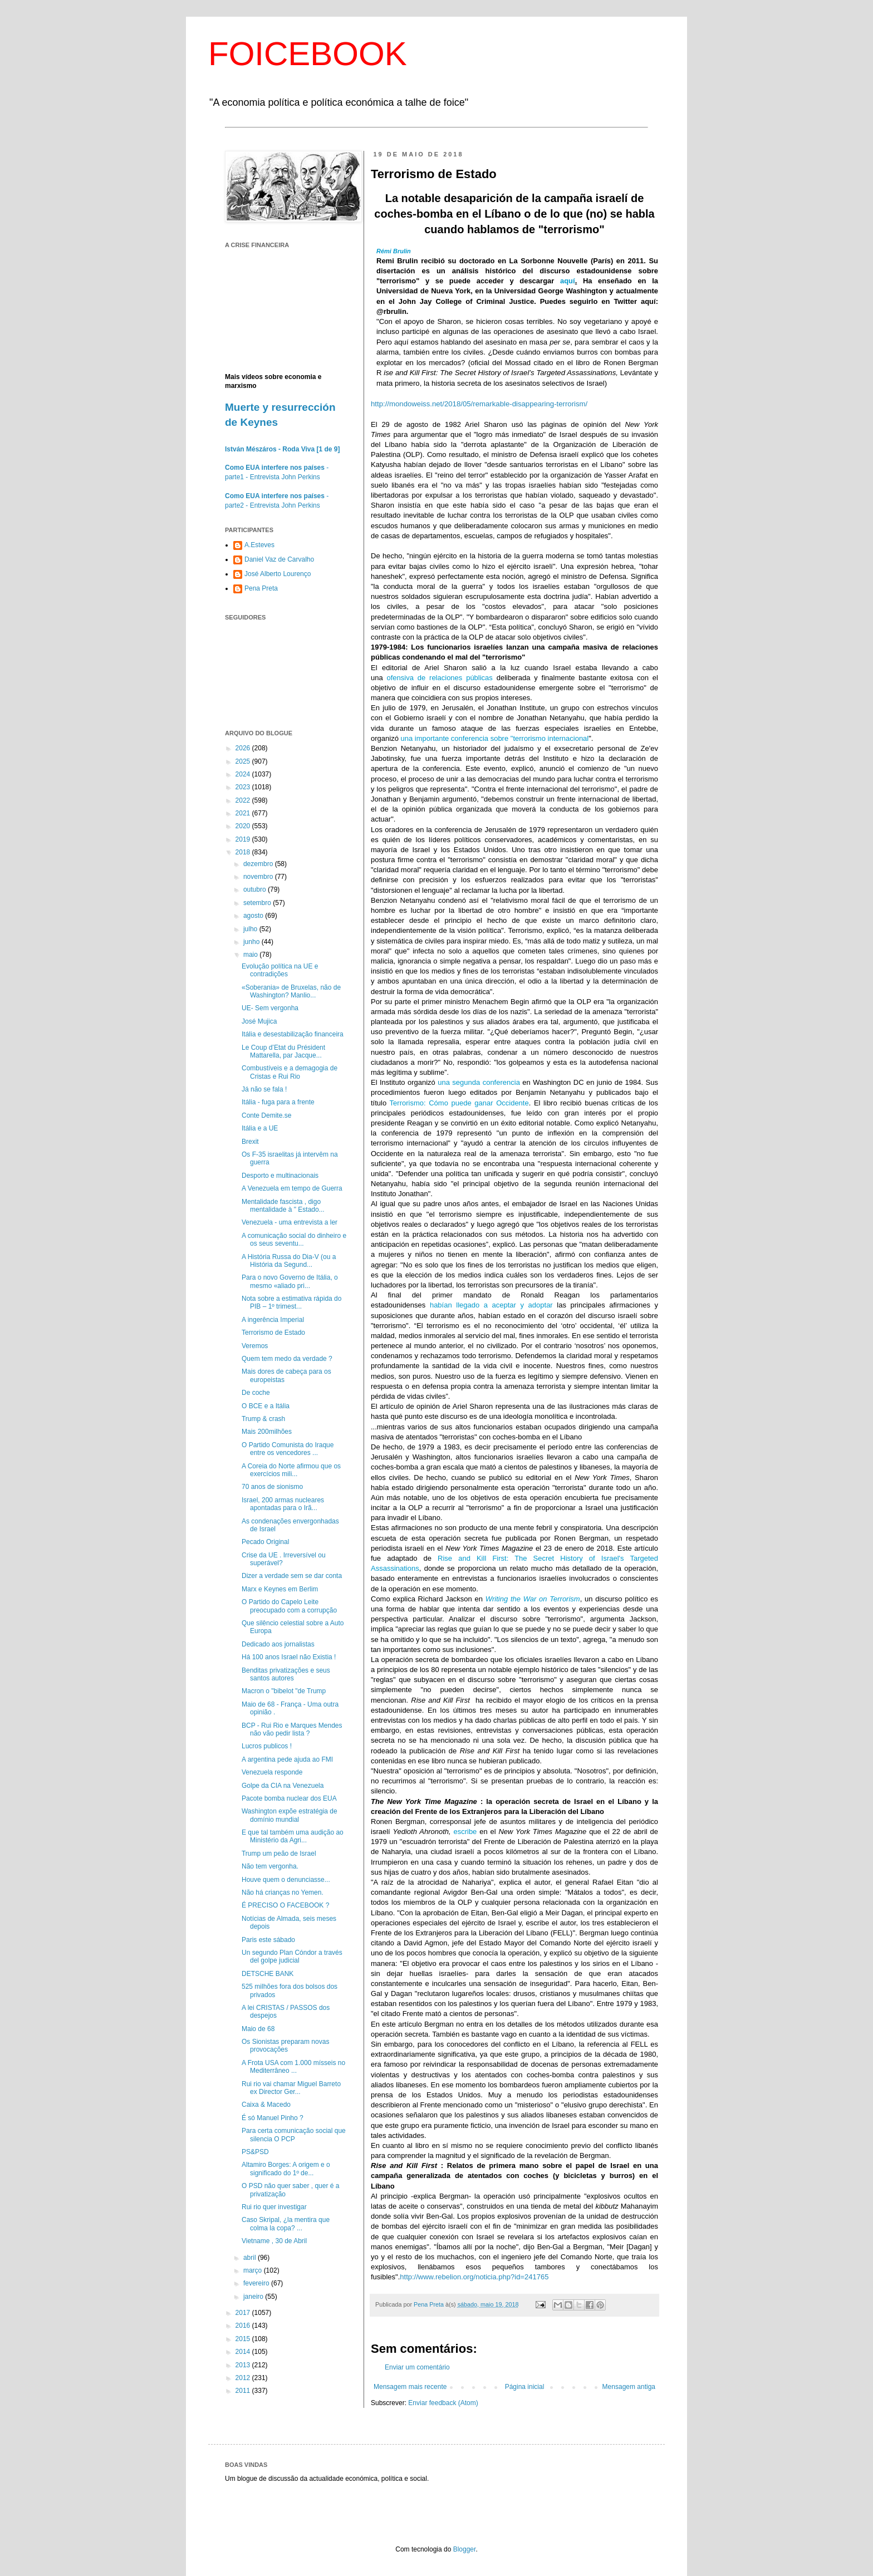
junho (252, 942)
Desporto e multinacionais (280, 1175)
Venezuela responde (272, 1772)
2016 (244, 2325)
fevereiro (257, 2283)
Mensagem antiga (628, 2387)
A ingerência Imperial (273, 1320)
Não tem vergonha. (270, 1866)
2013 (244, 2365)
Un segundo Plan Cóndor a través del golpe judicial (292, 1956)
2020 (244, 826)
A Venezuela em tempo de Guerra (292, 1188)
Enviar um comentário (417, 2367)
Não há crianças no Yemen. (282, 1892)
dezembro (259, 864)
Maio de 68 (258, 2029)
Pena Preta (261, 588)
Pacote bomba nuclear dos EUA (289, 1798)
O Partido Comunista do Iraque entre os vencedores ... (287, 1449)
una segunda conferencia (479, 1082)
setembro (258, 903)
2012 (244, 2378)
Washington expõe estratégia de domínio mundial (289, 1815)
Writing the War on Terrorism (532, 1599)
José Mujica (259, 1021)
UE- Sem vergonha (270, 1008)
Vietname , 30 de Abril (274, 2241)
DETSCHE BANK (267, 1974)
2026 (244, 748)
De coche (256, 1393)
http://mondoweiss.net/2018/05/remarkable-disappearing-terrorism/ (479, 404)
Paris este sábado (268, 1940)
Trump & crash (263, 1419)
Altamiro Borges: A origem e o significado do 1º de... (286, 2168)
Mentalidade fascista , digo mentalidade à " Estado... (283, 1205)
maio (251, 954)
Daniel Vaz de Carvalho (279, 559)
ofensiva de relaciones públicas (440, 678)
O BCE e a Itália (266, 1406)
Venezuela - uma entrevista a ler (289, 1222)
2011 (244, 2391)
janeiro (254, 2296)
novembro (259, 877)
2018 (244, 852)
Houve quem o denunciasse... (286, 1880)
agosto (254, 916)
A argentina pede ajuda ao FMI (287, 1759)
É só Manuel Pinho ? (272, 2118)
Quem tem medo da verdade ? (287, 1359)
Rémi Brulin (393, 251)
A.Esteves (259, 545)
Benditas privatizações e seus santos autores (286, 1674)
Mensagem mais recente (410, 2387)
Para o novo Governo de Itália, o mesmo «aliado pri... (290, 1281)
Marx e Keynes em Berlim (280, 1589)
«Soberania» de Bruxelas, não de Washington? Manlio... (291, 991)
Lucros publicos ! (267, 1746)
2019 (244, 839)
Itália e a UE (260, 1128)
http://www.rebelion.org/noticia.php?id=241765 (474, 2277)
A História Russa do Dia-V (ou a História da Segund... (289, 1261)
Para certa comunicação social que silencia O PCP (294, 2134)
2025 (244, 761)
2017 (244, 2313)
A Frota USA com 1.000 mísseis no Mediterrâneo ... (293, 2066)
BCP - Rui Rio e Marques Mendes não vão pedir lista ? (292, 1729)
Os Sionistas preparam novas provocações (285, 2045)
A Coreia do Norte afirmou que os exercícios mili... (291, 1470)
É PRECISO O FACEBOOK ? (285, 1905)
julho (251, 929)
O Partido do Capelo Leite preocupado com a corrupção (289, 1606)
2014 (244, 2352)
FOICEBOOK (307, 53)
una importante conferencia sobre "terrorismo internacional (495, 738)
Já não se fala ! (264, 1089)
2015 (244, 2339)
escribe (465, 1831)
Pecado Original (265, 1542)
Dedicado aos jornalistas (278, 1644)
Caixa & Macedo (266, 2104)
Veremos (255, 1346)
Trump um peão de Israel (279, 1853)
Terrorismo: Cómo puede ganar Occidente (459, 1103)
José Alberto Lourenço (277, 574)
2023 (244, 787)
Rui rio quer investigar (274, 2207)
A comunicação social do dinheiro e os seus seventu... (294, 1239)
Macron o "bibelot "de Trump (284, 1691)
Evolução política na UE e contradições (280, 970)
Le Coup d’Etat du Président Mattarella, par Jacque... (283, 1051)
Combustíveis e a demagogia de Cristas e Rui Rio (289, 1072)
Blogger (464, 2549)
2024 (244, 774)
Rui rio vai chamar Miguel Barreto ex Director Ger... (291, 2088)
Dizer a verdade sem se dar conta (292, 1576)
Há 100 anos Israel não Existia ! (289, 1657)
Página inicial (525, 2387)
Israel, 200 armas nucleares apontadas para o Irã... (283, 1504)
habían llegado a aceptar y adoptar (491, 1305)
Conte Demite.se (266, 1115)
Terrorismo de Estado (273, 1332)
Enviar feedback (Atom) (443, 2403)
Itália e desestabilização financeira (293, 1034)
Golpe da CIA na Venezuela (282, 1786)
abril (250, 2258)
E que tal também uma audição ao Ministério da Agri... (293, 1836)
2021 (244, 813)
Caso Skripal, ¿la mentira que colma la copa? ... (286, 2223)
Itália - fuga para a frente (278, 1102)
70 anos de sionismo (272, 1487)
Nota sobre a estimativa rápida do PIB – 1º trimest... (291, 1302)
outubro (255, 889)
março (253, 2270)
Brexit (250, 1142)
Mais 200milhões (267, 1432)
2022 (244, 800)
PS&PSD (255, 2152)
